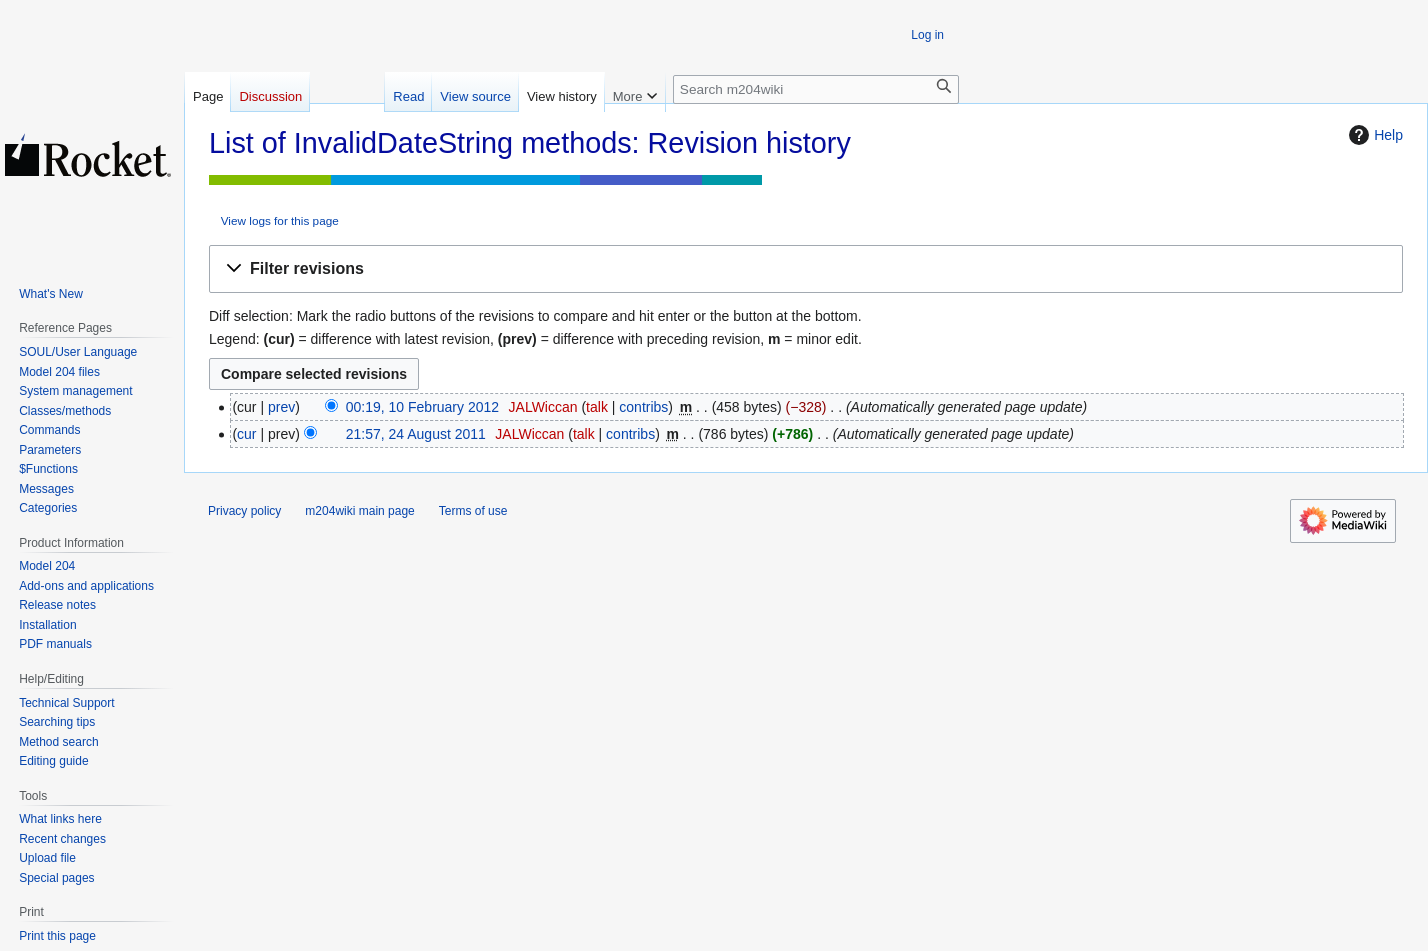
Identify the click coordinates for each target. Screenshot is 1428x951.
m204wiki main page (359, 511)
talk (597, 407)
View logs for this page (280, 220)
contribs (643, 407)
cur (246, 434)
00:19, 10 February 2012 (422, 407)
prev (281, 407)
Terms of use (473, 511)
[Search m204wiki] (816, 89)
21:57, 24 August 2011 (416, 434)
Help (1373, 135)
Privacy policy (244, 511)
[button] (806, 269)
